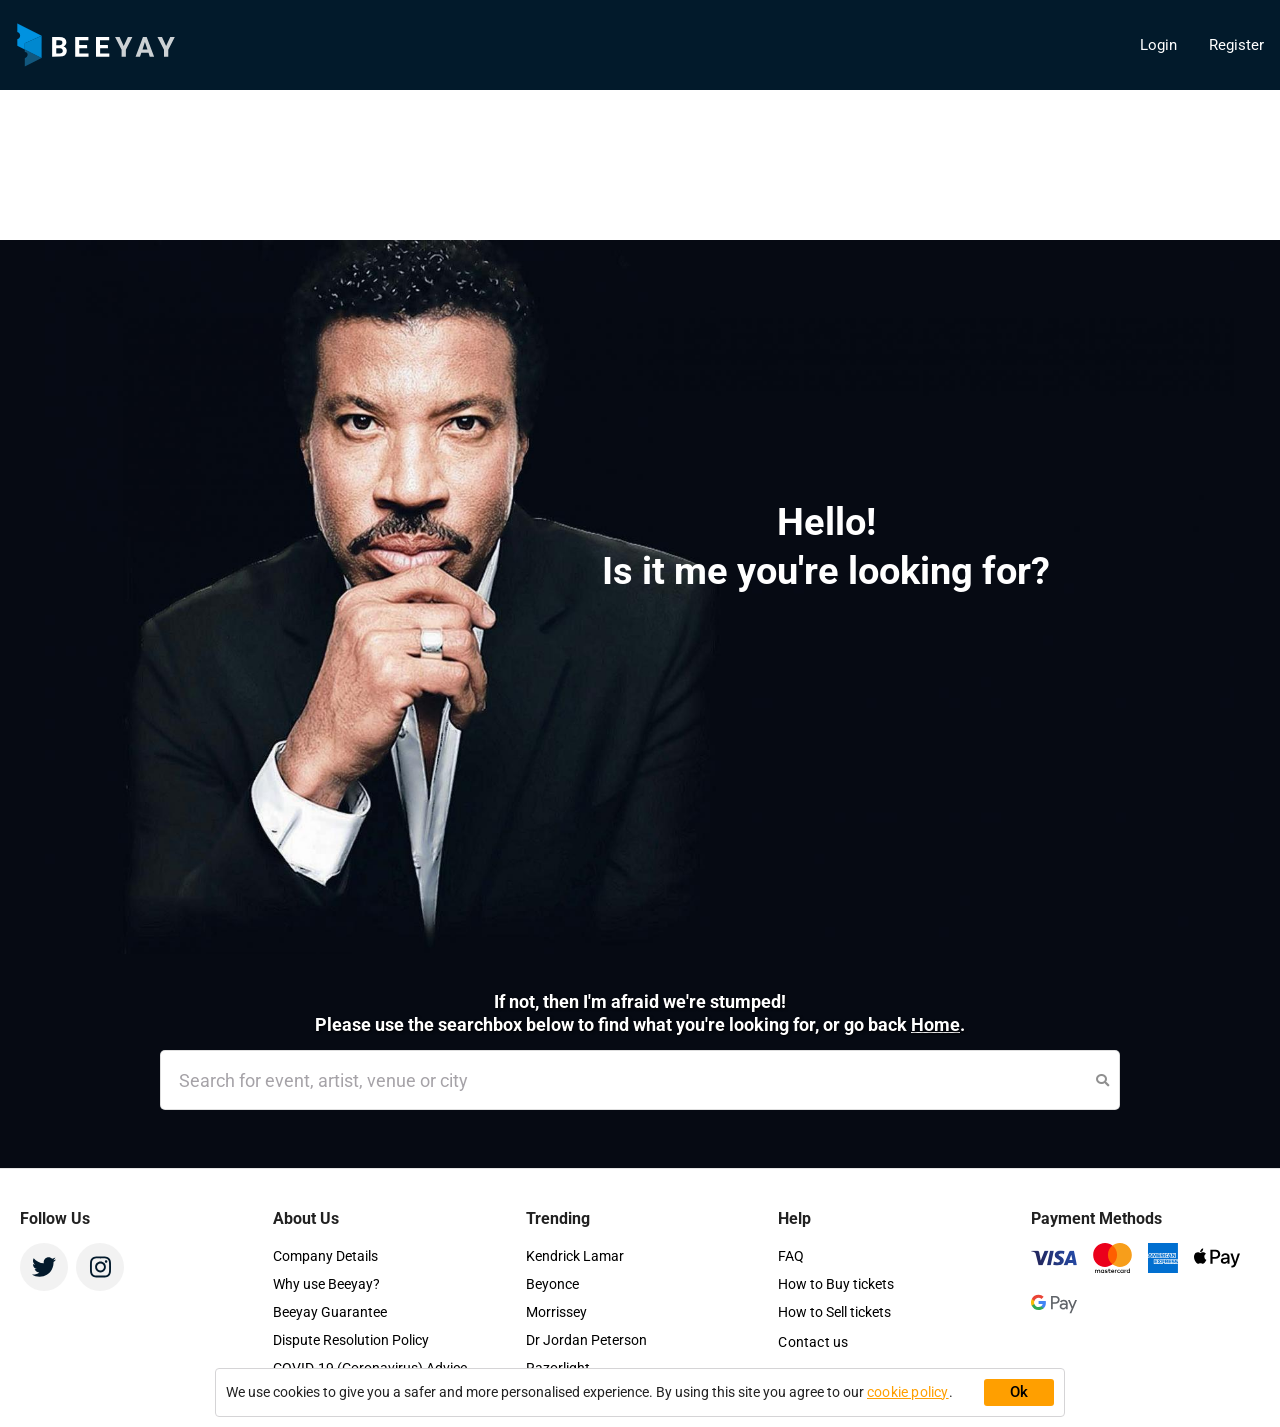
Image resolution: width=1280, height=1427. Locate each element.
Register (1236, 45)
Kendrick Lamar (575, 1256)
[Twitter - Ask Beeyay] (44, 1267)
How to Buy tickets (836, 1284)
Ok (1019, 1392)
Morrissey (556, 1312)
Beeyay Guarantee (330, 1312)
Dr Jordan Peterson (586, 1340)
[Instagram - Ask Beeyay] (100, 1267)
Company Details (325, 1256)
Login (1158, 45)
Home (935, 1024)
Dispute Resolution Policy (351, 1340)
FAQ (791, 1256)
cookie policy (908, 1392)
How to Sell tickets (834, 1312)
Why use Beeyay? (326, 1284)
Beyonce (552, 1284)
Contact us (813, 1342)
